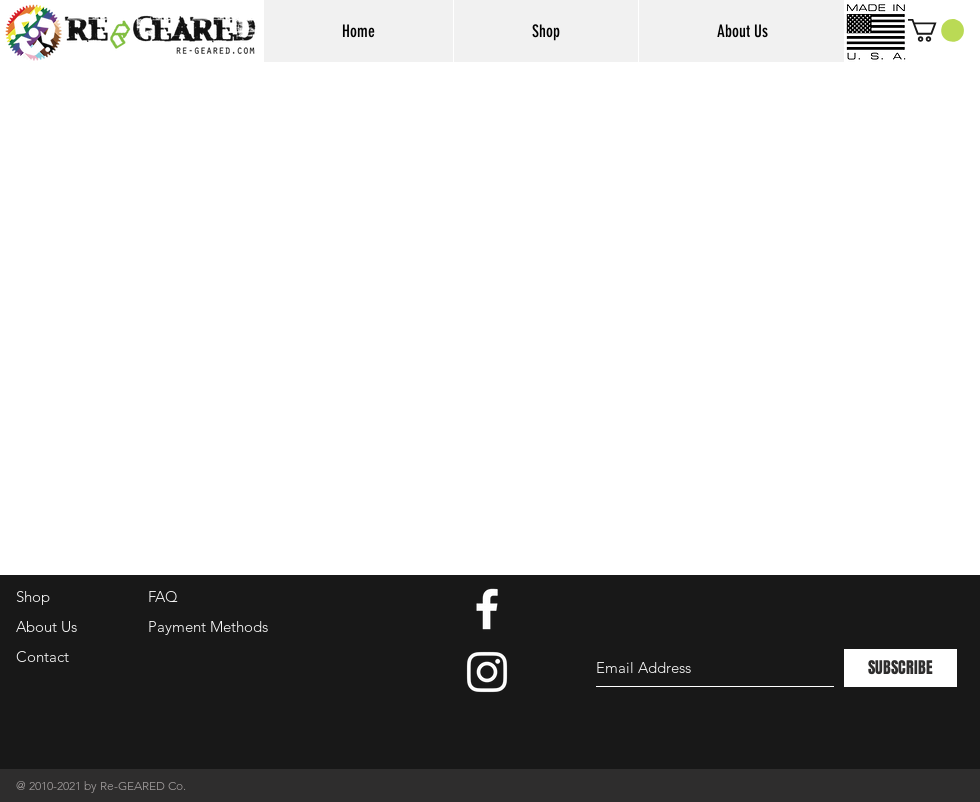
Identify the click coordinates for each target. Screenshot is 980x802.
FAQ (163, 596)
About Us (46, 626)
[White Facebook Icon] (487, 609)
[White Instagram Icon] (487, 672)
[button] (936, 30)
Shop (33, 596)
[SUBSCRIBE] (900, 668)
